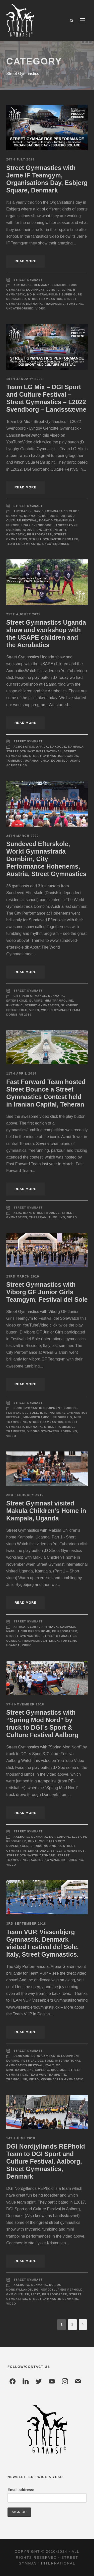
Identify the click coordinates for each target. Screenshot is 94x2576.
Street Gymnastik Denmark (53, 539)
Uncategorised (20, 308)
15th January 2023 (24, 379)
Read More (25, 261)
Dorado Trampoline (57, 520)
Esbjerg (59, 284)
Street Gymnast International (34, 751)
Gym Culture (17, 2294)
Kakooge (58, 746)
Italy (49, 2065)
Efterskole (16, 1000)
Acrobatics (24, 746)
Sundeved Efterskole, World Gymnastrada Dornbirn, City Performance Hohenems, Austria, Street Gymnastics (46, 858)
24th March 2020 (22, 836)
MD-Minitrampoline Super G (51, 294)
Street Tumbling (59, 1426)
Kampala (75, 746)
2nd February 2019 (25, 1495)
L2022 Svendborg (37, 525)
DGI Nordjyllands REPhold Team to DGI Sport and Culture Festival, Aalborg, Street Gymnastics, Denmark (45, 2161)
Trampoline (54, 303)
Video (40, 308)
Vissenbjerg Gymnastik (62, 2079)
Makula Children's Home (28, 1631)
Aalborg (21, 1836)
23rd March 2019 (22, 1276)
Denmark (42, 284)
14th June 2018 (20, 2138)
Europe (52, 289)
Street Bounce (46, 1212)
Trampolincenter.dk (40, 1640)
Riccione (59, 2069)
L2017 (76, 1836)
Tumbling (75, 303)
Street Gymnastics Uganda (53, 755)
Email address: (21, 2490)
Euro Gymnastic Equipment (38, 1407)
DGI (45, 515)
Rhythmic (14, 1005)
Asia (17, 1212)
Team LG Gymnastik (23, 543)
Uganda (31, 760)
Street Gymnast (28, 279)
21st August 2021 (23, 614)
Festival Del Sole (22, 1412)
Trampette (15, 1431)
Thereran (37, 1217)
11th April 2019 (21, 1073)
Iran (27, 1212)
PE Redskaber (39, 534)
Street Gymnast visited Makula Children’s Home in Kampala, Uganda (46, 1511)
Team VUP (37, 2074)
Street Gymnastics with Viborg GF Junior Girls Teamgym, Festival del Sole (47, 1292)
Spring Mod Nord (46, 1845)
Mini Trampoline (59, 1000)
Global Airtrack (43, 1626)
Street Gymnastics (45, 298)
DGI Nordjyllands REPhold (58, 2289)
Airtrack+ (23, 284)
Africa (42, 746)
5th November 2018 (25, 1704)
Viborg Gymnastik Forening (52, 1431)
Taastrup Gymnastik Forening (56, 1859)
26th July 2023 (20, 159)
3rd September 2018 (26, 1923)
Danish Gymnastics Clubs (57, 511)
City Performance (30, 995)
